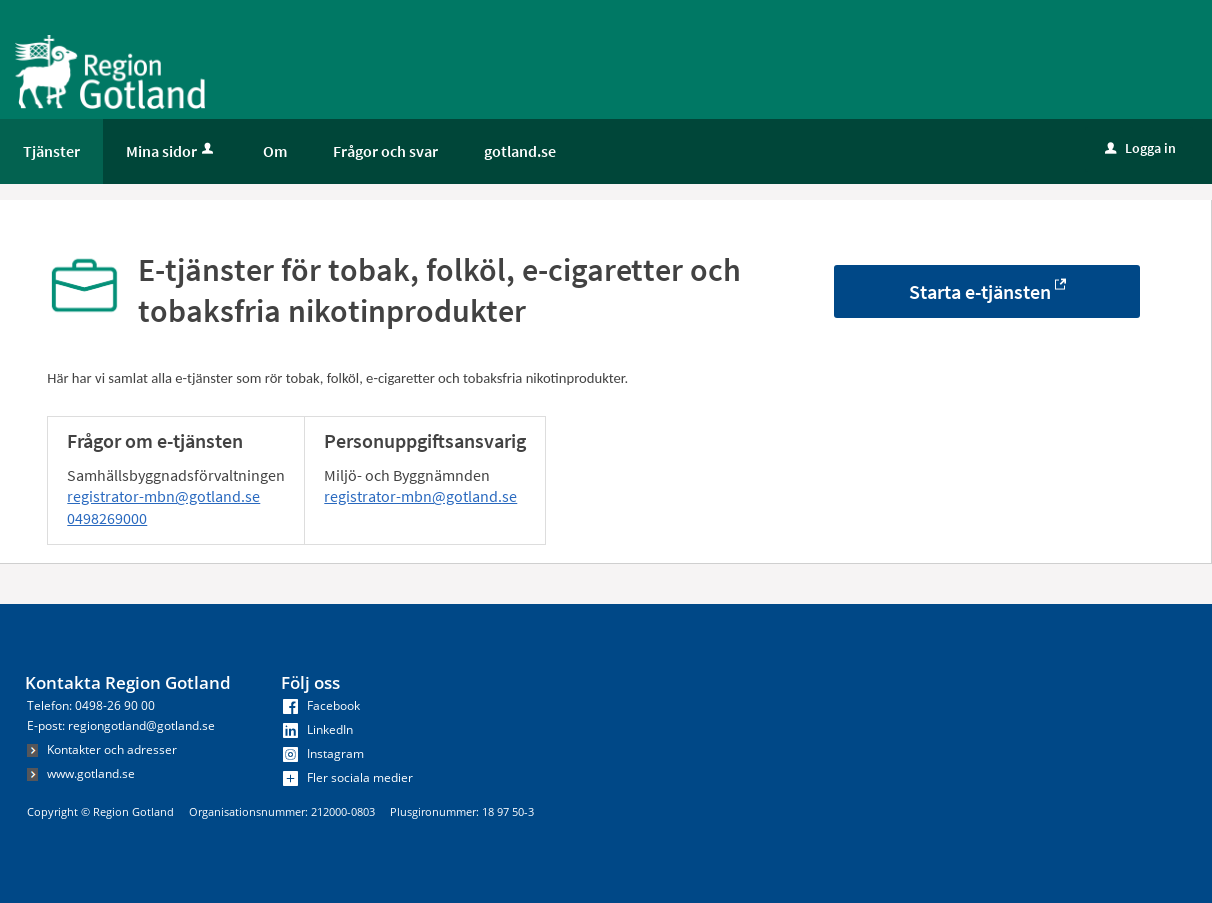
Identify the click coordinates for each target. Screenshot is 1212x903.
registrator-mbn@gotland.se (163, 496)
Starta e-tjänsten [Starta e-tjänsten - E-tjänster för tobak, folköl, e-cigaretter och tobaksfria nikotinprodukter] (980, 291)
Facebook (321, 705)
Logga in (1140, 148)
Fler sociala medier (348, 777)
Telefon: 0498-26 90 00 (91, 705)
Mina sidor (171, 151)
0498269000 (107, 518)
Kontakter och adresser (102, 749)
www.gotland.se (81, 773)
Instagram (323, 753)
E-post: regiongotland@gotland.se (121, 725)
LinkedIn (318, 729)
